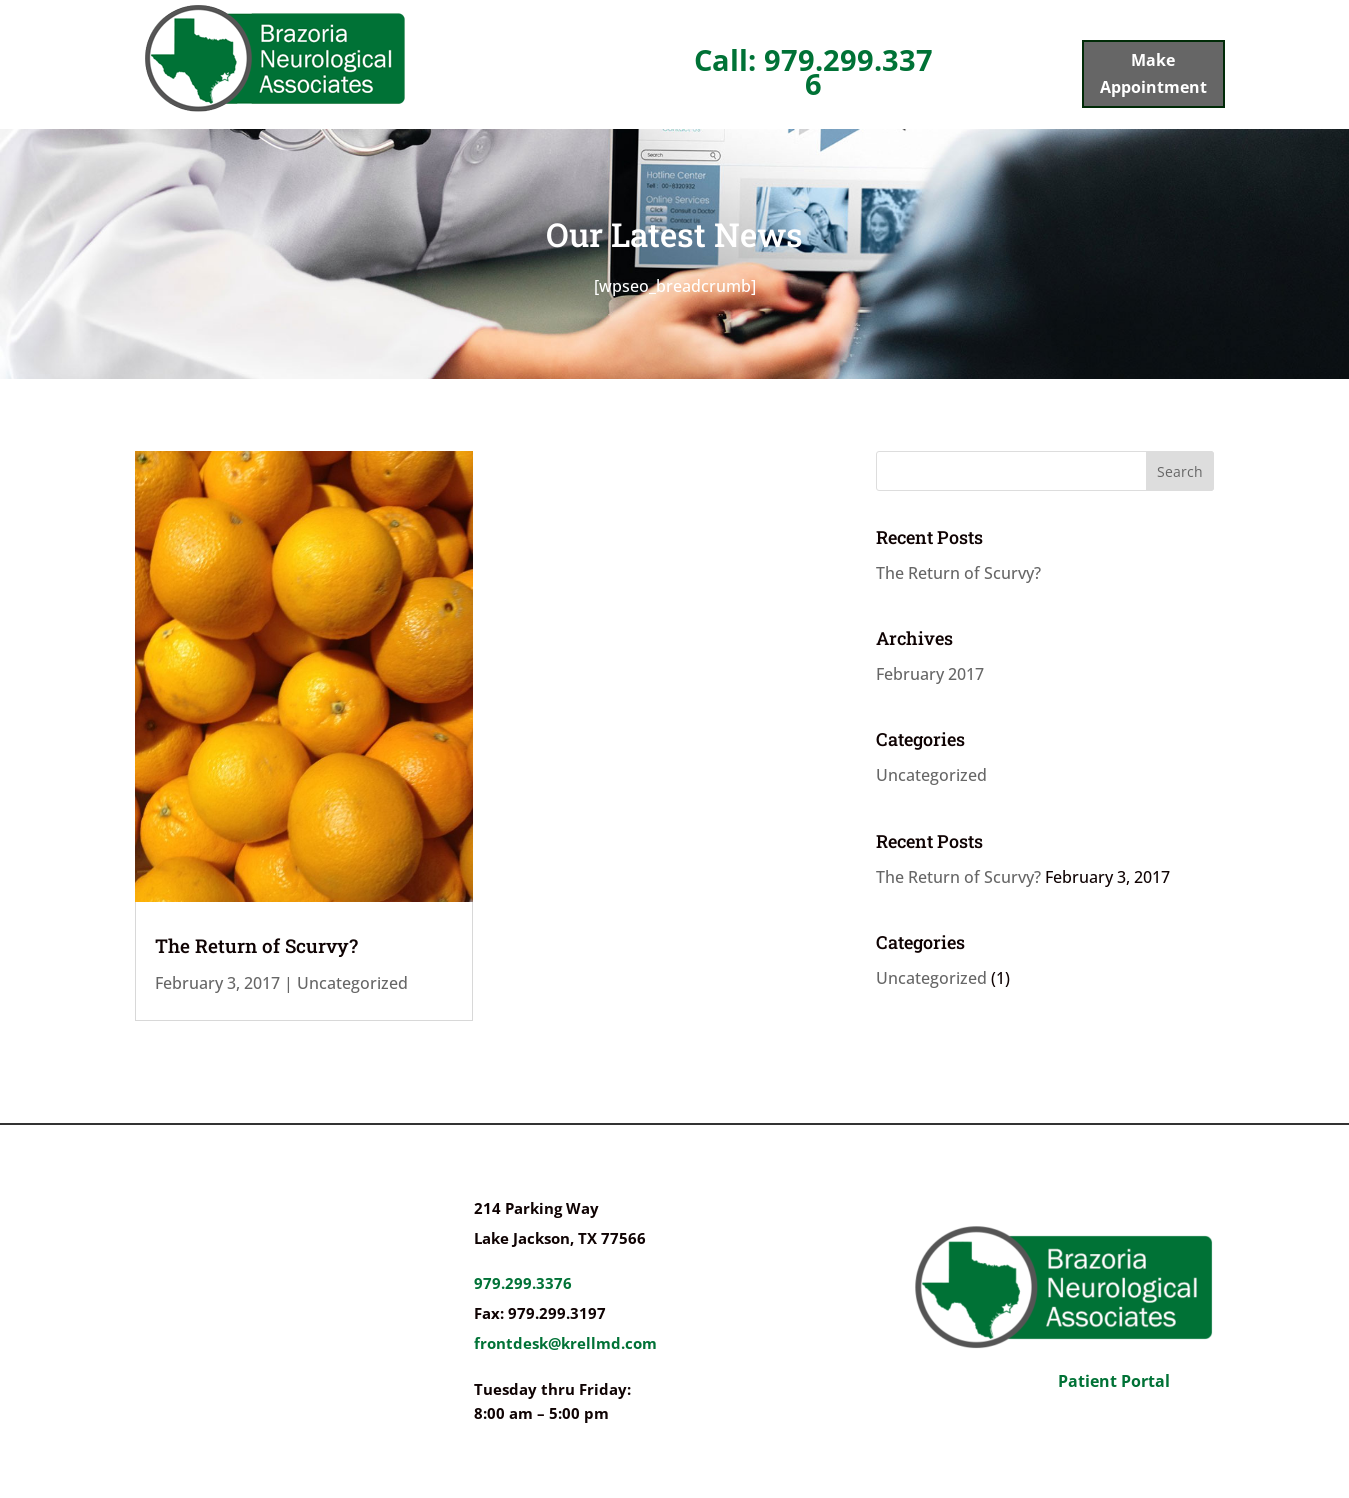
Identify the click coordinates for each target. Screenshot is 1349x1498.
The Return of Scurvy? (256, 945)
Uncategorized (352, 983)
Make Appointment (1153, 73)
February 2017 (930, 674)
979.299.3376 (523, 1283)
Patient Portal (1114, 1381)
